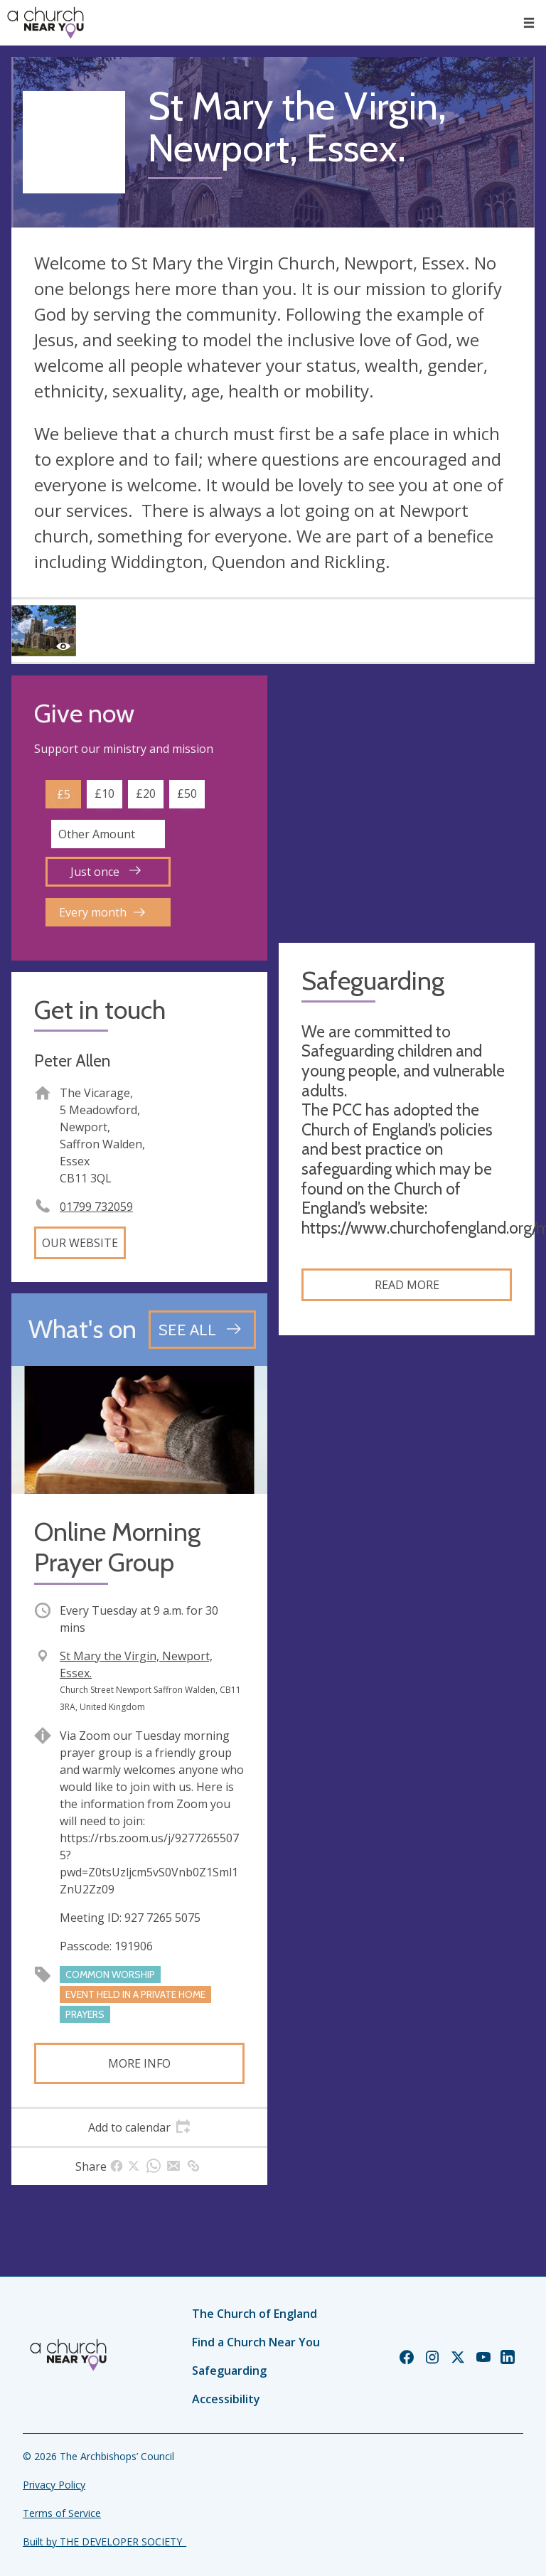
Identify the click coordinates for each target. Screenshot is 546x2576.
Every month (102, 912)
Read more (407, 1285)
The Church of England (254, 2313)
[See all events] (202, 1329)
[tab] (139, 2127)
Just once (105, 872)
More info (139, 2063)
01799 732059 (96, 1206)
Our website (80, 1243)
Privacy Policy (54, 2484)
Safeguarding (229, 2370)
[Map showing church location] (407, 803)
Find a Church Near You (256, 2342)
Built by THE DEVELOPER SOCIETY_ (104, 2541)
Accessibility (226, 2399)
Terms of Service (62, 2513)
